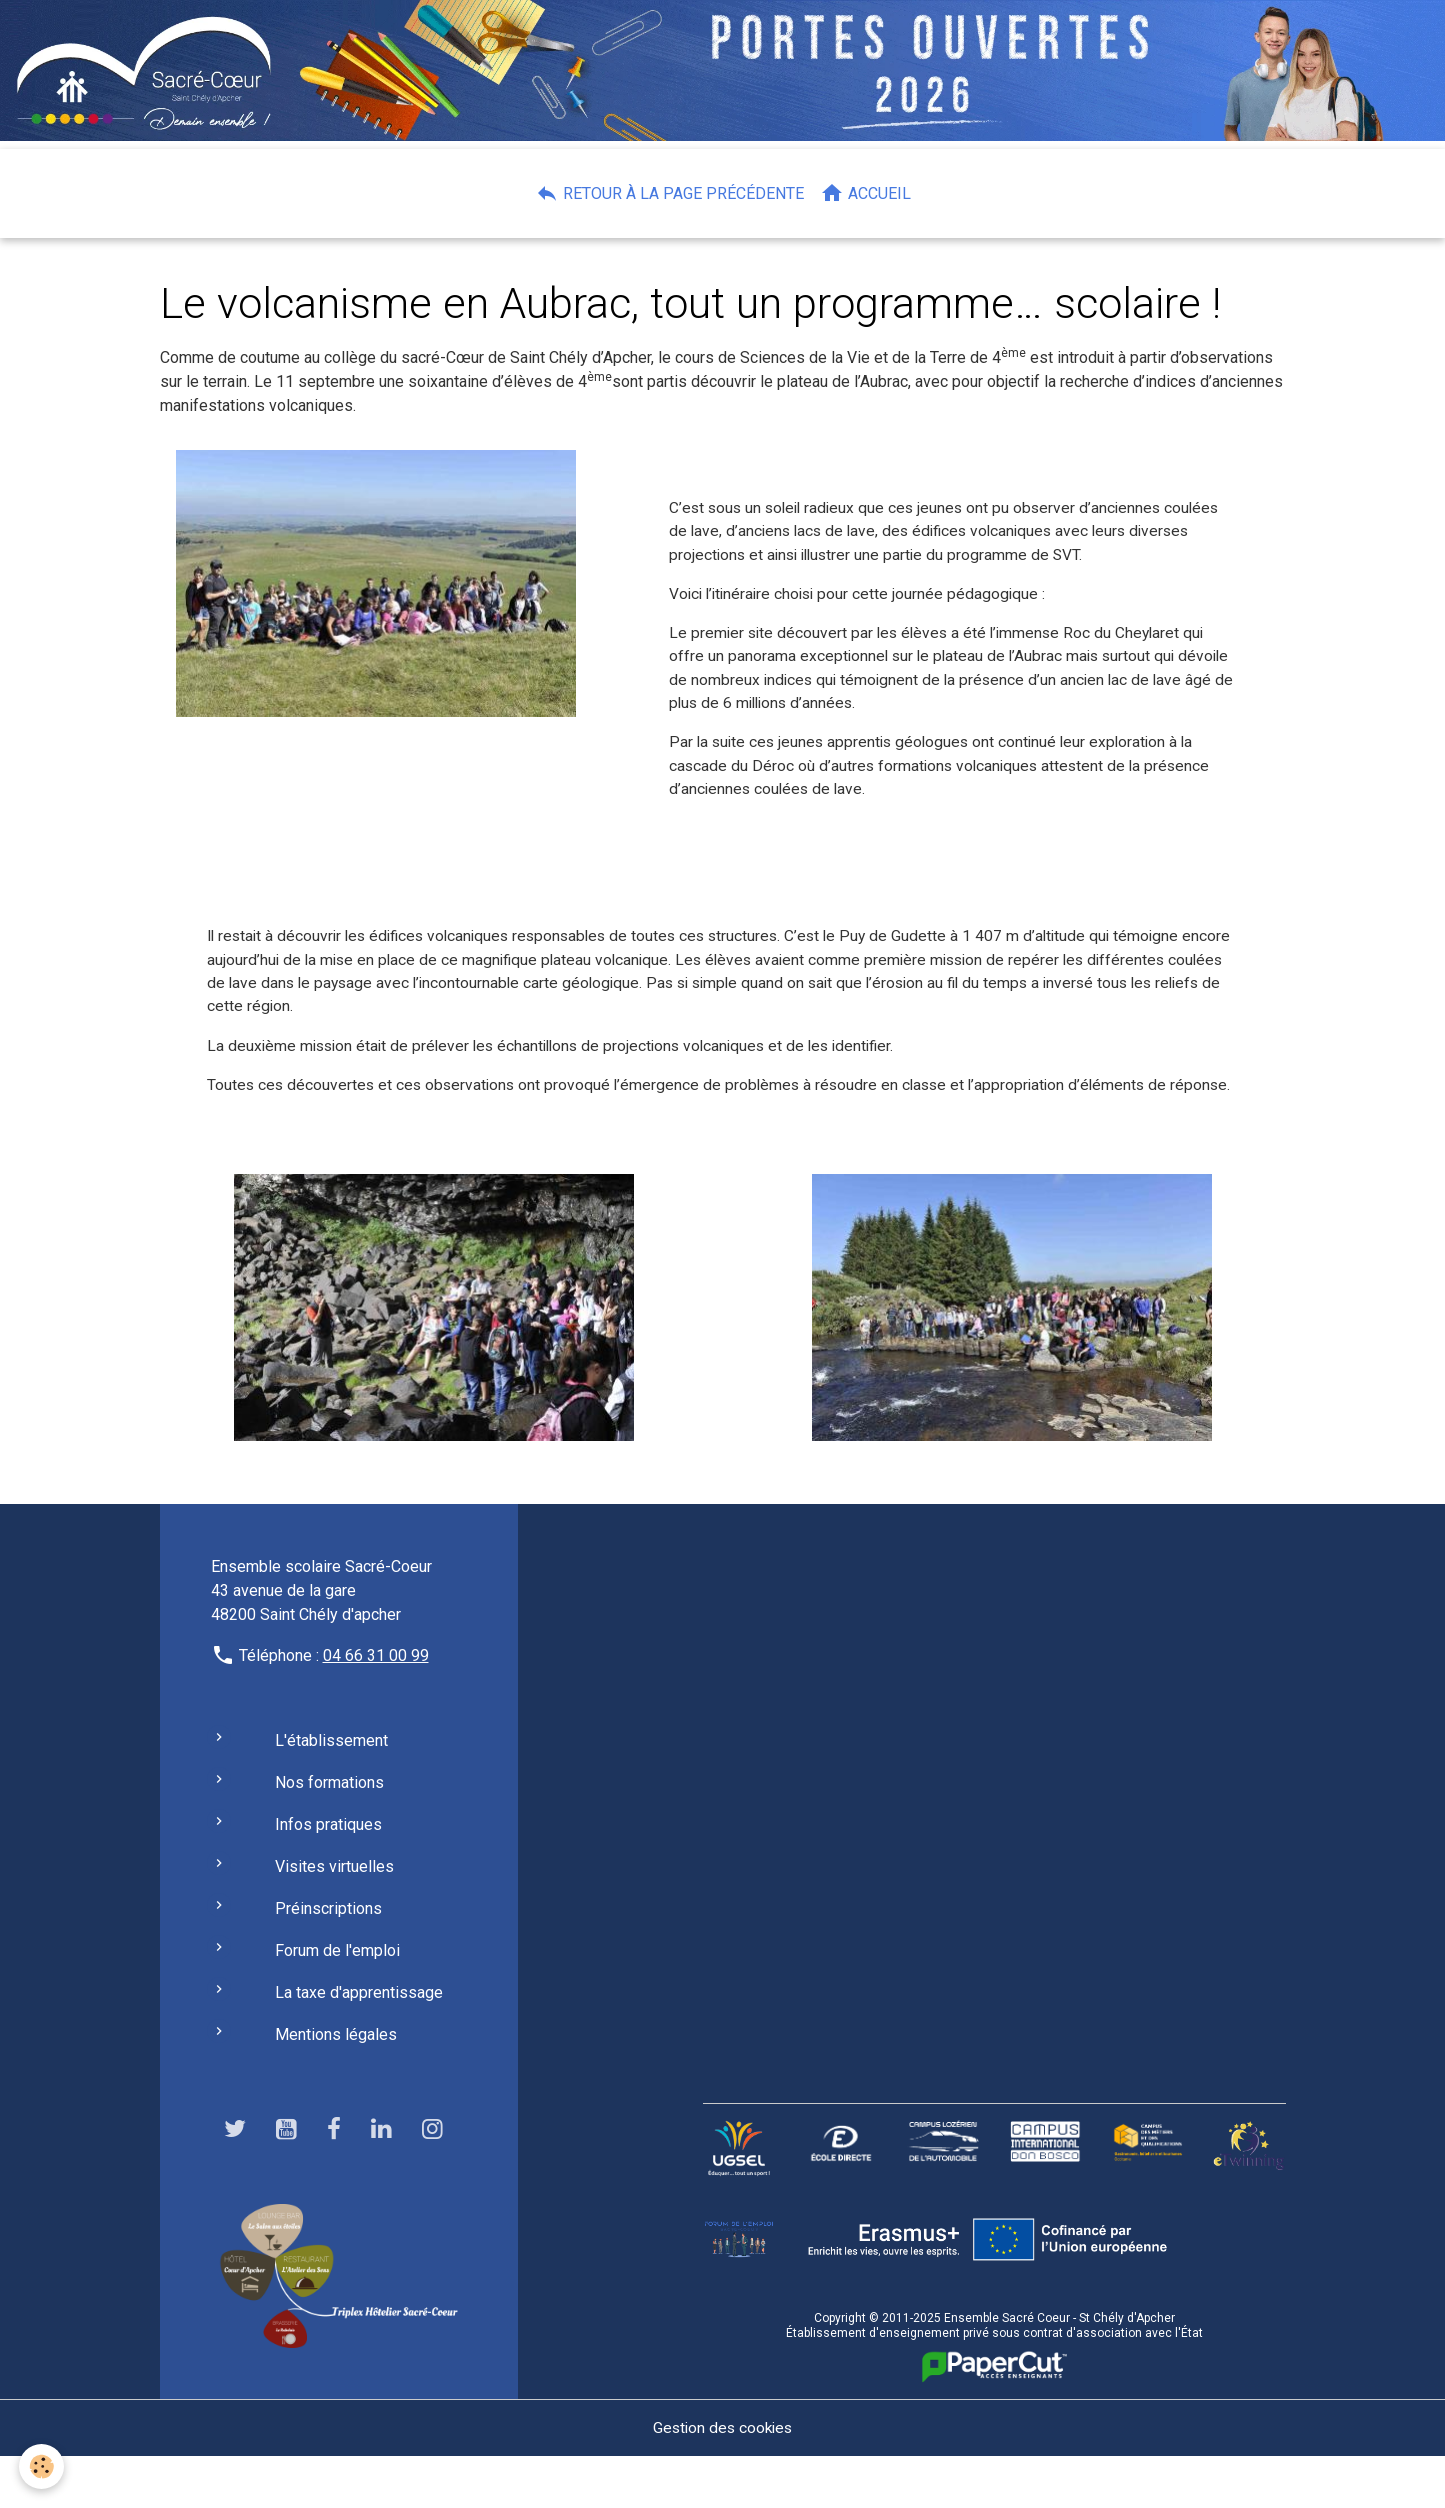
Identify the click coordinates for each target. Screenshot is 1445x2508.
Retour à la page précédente (669, 193)
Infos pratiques (328, 1876)
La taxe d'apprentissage (359, 2044)
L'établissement (331, 1792)
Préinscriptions (328, 1960)
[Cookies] (42, 2466)
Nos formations (329, 1834)
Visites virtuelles (334, 1918)
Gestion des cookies (722, 2479)
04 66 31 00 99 (376, 1707)
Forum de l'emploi (337, 2002)
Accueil (865, 193)
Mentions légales (336, 2086)
